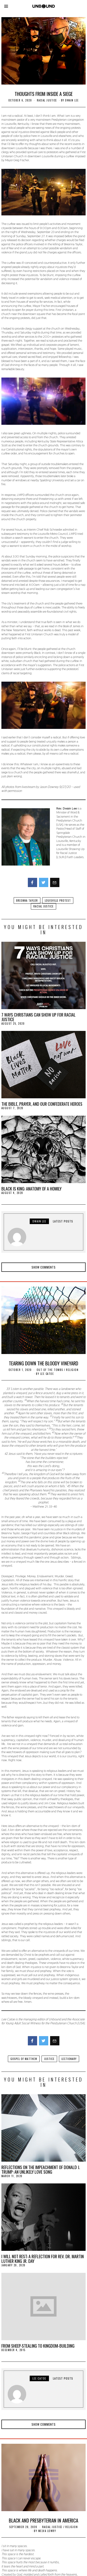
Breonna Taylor (27, 900)
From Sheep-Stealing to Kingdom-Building (37, 2346)
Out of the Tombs (50, 1370)
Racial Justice (47, 100)
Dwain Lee (39, 1221)
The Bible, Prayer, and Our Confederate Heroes (41, 1104)
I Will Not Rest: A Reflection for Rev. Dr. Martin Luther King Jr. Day (42, 2258)
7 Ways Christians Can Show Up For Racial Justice (38, 1016)
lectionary (69, 2059)
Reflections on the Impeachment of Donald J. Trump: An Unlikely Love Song (40, 2169)
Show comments (44, 1267)
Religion (72, 1370)
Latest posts (63, 1221)
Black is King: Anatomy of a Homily (31, 1188)
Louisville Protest (58, 900)
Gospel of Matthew (23, 2059)
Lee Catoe (39, 2378)
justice (49, 2059)
